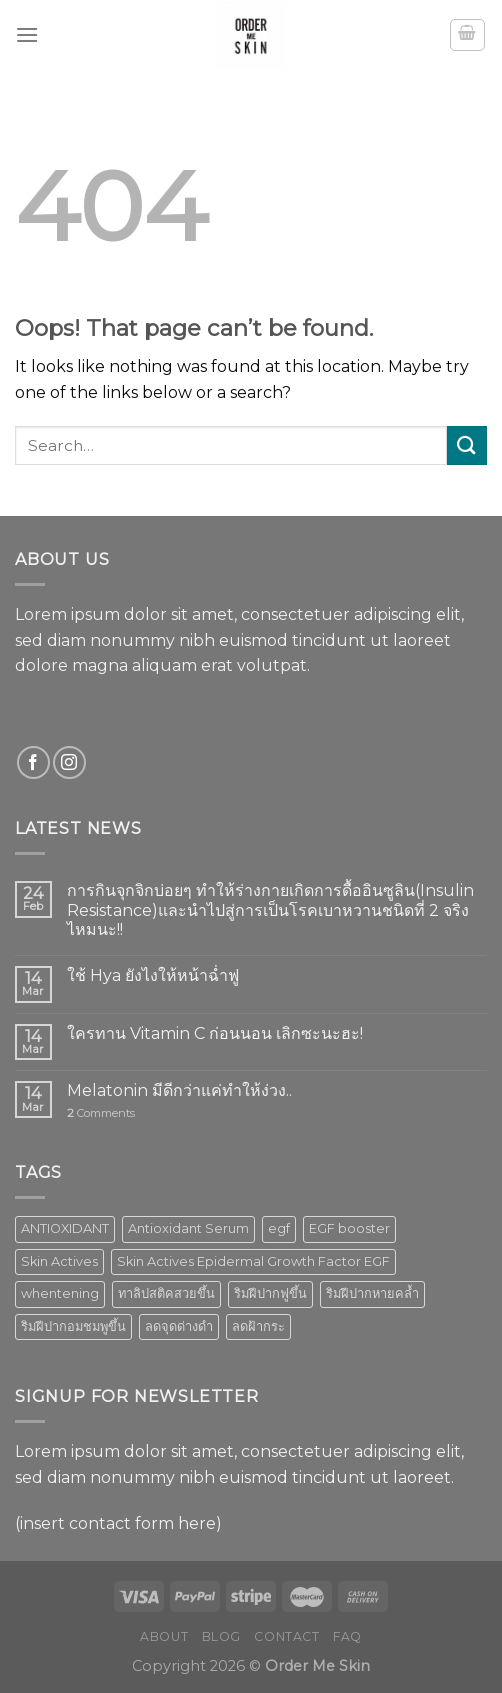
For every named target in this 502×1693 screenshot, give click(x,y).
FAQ (347, 1636)
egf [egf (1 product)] (279, 1228)
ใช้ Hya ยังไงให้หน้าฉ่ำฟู (153, 975)
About (164, 1636)
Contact (286, 1636)
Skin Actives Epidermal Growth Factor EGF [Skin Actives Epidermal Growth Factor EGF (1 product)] (253, 1261)
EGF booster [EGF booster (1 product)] (349, 1228)
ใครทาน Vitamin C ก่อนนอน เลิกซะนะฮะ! (215, 1033)
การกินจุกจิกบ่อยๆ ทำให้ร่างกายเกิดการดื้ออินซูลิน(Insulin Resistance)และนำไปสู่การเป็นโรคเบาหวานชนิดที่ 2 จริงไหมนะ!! (270, 909)
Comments (101, 1113)
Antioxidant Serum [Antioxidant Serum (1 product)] (188, 1228)
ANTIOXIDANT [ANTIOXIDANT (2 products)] (65, 1228)
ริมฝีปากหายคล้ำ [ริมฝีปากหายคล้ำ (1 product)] (372, 1293)
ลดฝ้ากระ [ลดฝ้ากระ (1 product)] (258, 1326)
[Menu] (27, 34)
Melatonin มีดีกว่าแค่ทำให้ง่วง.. (179, 1090)
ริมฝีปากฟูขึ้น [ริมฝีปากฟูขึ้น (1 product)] (270, 1293)
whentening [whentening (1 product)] (60, 1293)
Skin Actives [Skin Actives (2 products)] (59, 1261)
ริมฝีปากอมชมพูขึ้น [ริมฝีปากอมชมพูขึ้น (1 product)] (73, 1326)
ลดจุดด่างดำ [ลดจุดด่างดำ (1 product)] (179, 1326)
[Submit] (467, 445)
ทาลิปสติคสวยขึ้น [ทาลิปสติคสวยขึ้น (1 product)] (166, 1293)
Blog (221, 1636)
